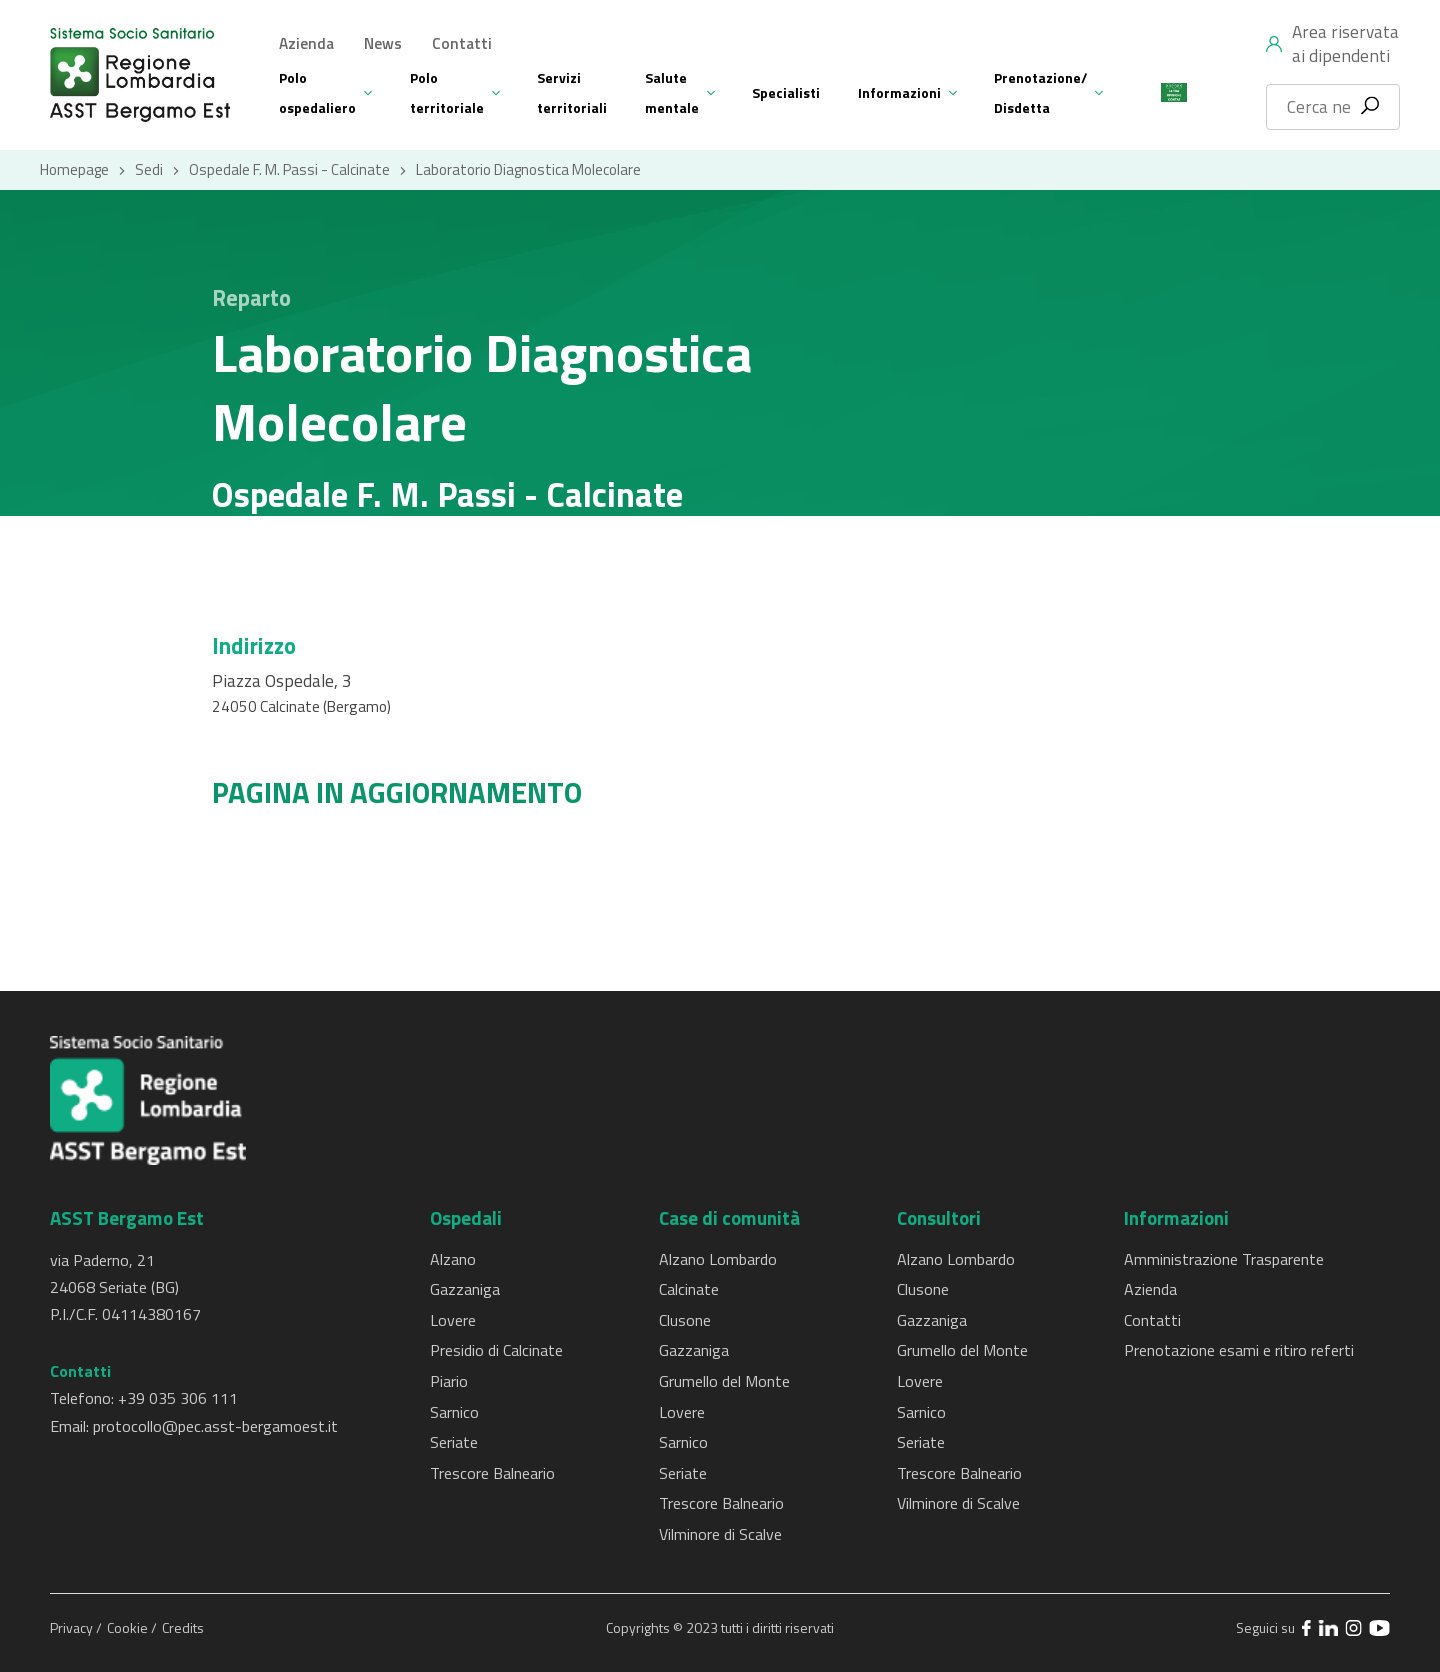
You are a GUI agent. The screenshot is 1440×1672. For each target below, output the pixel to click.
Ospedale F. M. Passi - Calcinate (289, 169)
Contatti (462, 43)
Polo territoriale (447, 92)
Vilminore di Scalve (720, 1534)
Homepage (74, 169)
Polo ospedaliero (317, 92)
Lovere (453, 1320)
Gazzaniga (465, 1289)
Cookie (129, 1627)
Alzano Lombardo (718, 1259)
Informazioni (899, 92)
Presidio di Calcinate (496, 1350)
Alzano (453, 1259)
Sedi (149, 169)
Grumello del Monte (724, 1381)
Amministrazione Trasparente (1224, 1259)
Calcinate (689, 1289)
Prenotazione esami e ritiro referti (1239, 1350)
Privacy (73, 1627)
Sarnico (454, 1412)
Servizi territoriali (572, 92)
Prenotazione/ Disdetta (1040, 92)
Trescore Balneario (492, 1473)
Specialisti (786, 92)
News (383, 43)
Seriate (454, 1442)
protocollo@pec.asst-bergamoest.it (215, 1426)
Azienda (306, 43)
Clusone (685, 1320)
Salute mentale (672, 92)
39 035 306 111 (182, 1398)
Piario (449, 1381)
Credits (183, 1627)
